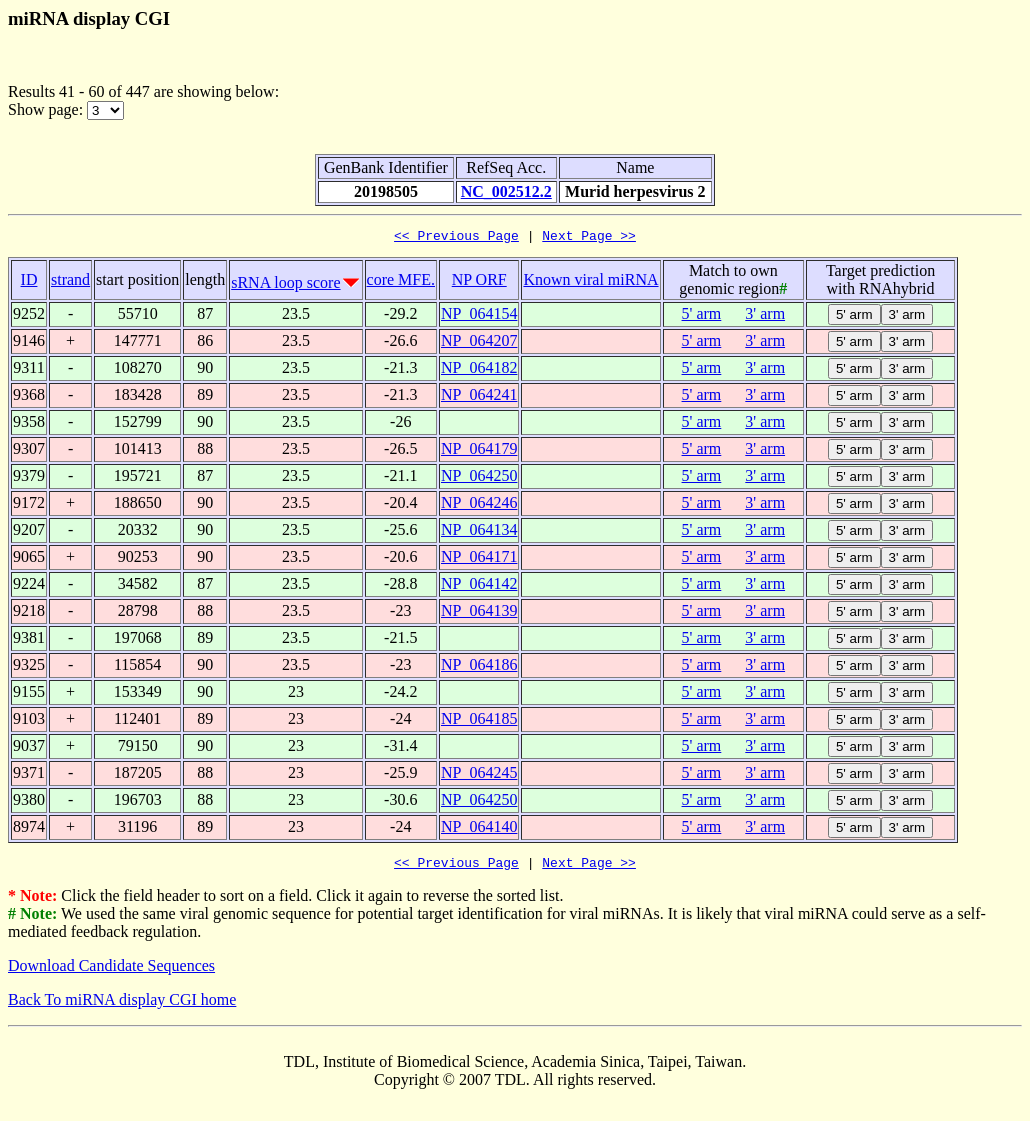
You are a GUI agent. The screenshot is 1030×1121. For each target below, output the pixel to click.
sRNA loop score (285, 285)
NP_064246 (479, 505)
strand (70, 282)
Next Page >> (589, 238)
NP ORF (479, 282)
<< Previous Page (456, 238)
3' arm (765, 316)
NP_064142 (479, 586)
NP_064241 (479, 397)
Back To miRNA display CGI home (122, 1005)
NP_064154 (479, 316)
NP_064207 (479, 343)
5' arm (702, 316)
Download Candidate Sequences (111, 971)
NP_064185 (479, 721)
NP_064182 (479, 370)
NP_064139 (479, 613)
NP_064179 (479, 451)
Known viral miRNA (590, 282)
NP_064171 (479, 559)
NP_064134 (479, 532)
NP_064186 (479, 667)
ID (29, 282)
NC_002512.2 (506, 191)
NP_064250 (479, 478)
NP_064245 (479, 775)
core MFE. (401, 282)
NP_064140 (479, 829)
